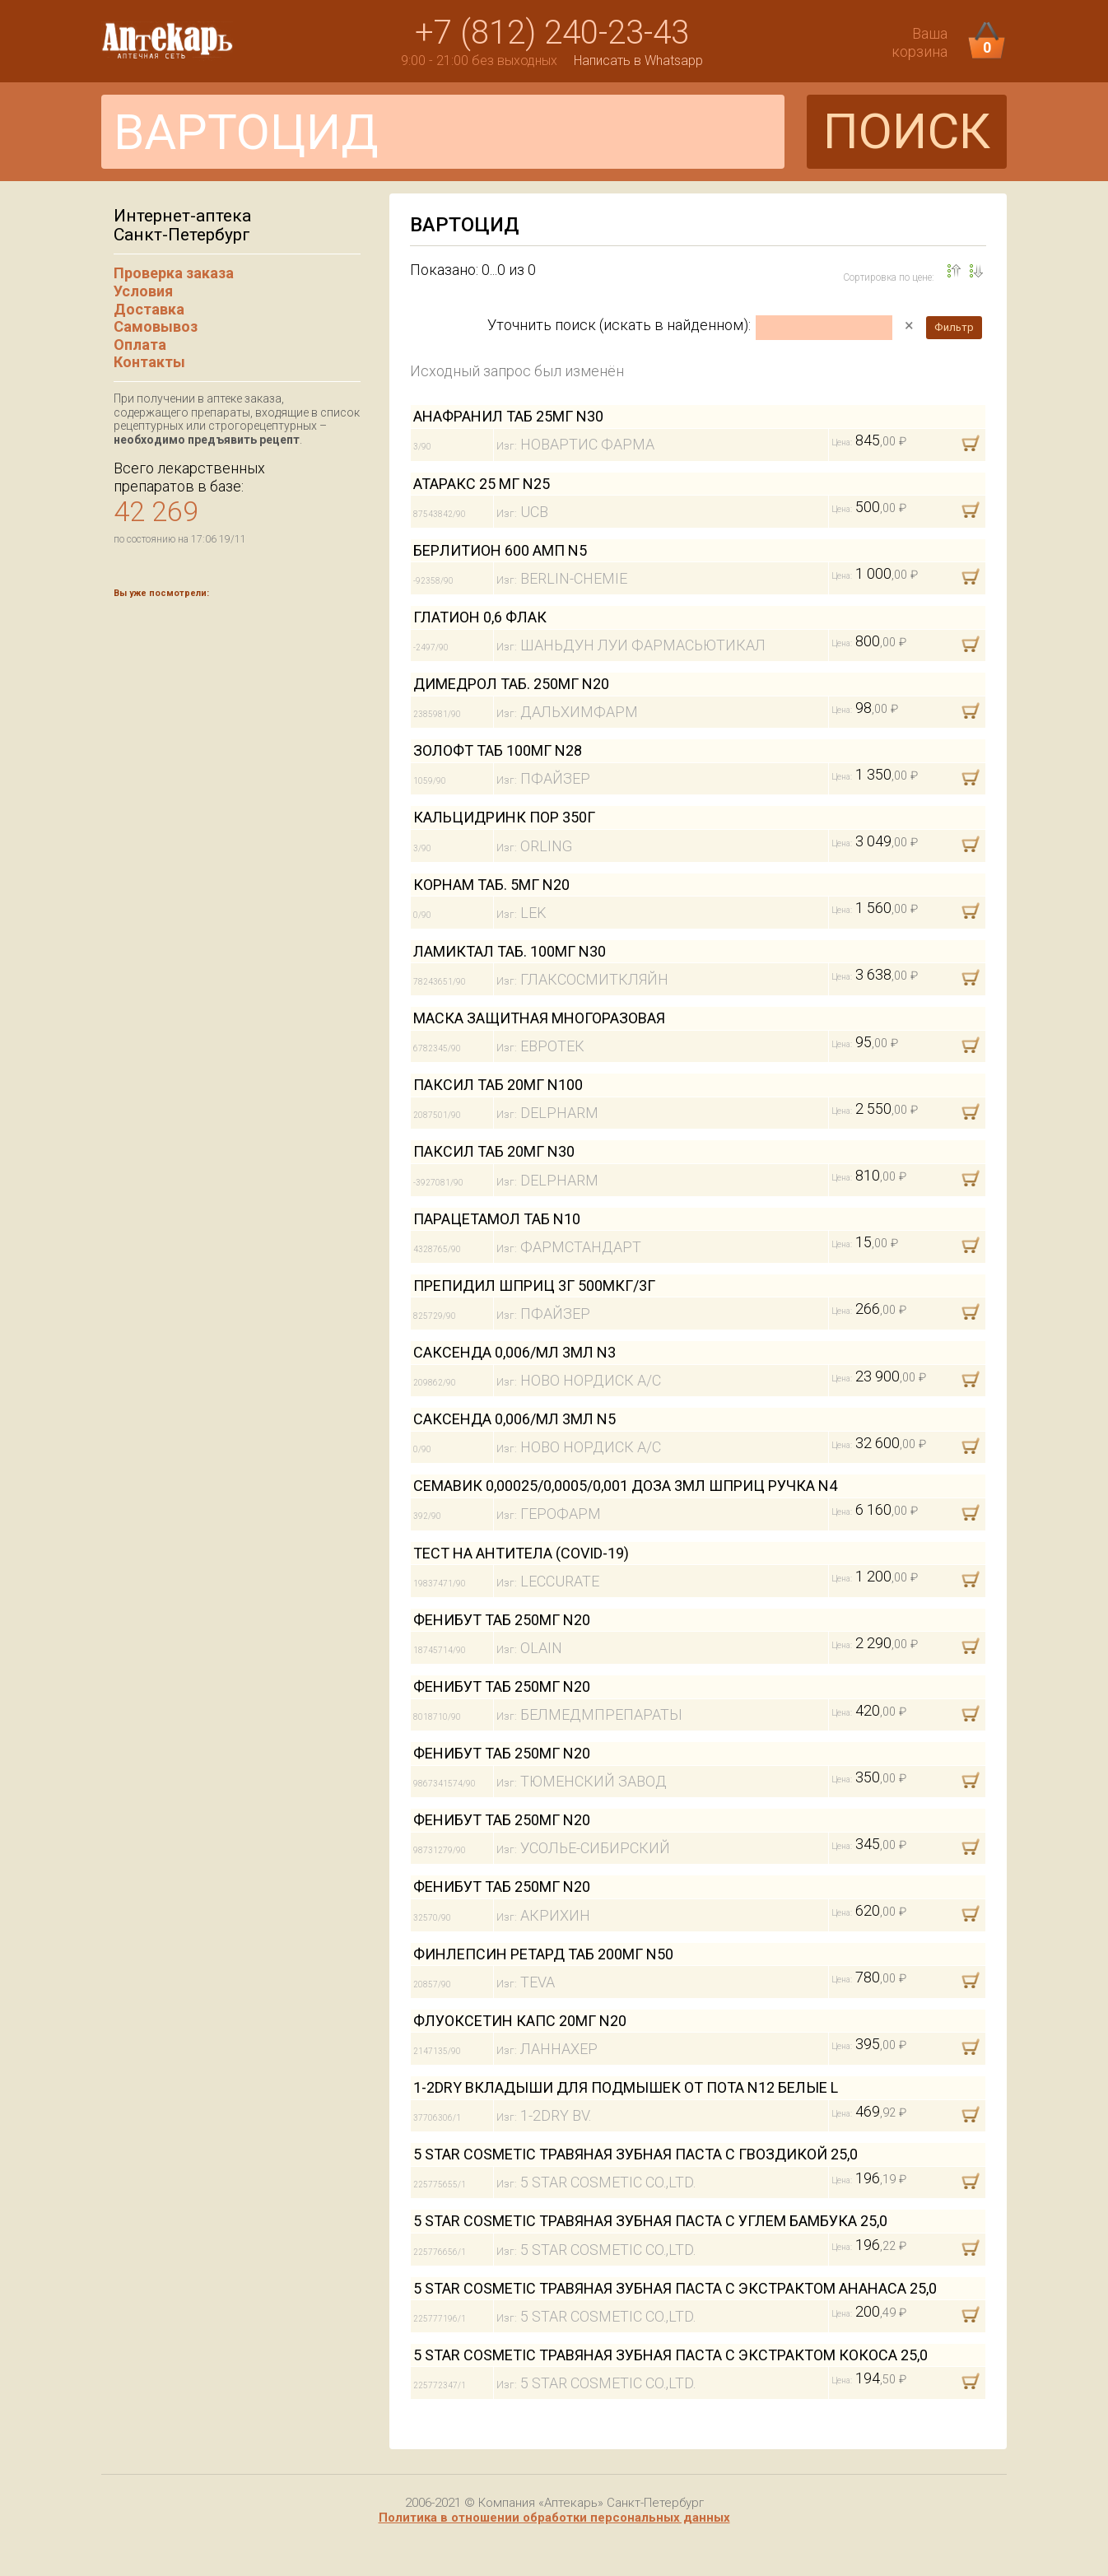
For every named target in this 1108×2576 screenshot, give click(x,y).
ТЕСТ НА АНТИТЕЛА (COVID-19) (521, 1553)
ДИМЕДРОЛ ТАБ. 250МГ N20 (511, 683)
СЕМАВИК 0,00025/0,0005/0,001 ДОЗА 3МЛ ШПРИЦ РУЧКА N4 (625, 1485)
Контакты (149, 361)
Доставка (149, 309)
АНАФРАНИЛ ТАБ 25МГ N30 (508, 416)
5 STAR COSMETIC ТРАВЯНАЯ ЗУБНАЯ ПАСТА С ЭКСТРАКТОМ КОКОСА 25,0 (670, 2355)
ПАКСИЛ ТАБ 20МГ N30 (494, 1151)
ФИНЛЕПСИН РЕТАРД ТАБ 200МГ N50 (543, 1954)
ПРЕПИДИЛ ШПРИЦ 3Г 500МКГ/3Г (534, 1285)
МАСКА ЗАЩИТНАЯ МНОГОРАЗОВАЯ (539, 1018)
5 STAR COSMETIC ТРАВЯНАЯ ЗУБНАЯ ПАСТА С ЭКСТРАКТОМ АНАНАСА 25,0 (675, 2288)
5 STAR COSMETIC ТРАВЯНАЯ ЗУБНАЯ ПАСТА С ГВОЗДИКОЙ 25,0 (635, 2154)
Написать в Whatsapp (638, 60)
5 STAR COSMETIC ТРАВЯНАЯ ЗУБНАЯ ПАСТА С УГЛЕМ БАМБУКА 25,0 (650, 2220)
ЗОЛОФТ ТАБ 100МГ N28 (497, 750)
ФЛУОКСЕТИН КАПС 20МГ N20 (519, 2020)
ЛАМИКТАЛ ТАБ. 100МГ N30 (509, 951)
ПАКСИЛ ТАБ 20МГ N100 (498, 1084)
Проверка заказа (174, 273)
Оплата (140, 344)
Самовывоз (156, 326)
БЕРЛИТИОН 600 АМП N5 (500, 550)
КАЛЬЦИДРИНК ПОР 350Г (504, 817)
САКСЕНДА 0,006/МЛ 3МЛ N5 (514, 1419)
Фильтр (954, 327)
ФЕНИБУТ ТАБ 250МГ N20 (501, 1619)
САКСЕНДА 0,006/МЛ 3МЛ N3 (514, 1352)
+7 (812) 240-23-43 (552, 32)
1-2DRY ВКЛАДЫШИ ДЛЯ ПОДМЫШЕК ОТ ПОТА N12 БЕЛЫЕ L (625, 2087)
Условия (143, 291)
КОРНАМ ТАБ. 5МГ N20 (491, 884)
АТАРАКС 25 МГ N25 (481, 483)
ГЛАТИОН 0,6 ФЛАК (480, 617)
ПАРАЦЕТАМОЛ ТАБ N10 (496, 1218)
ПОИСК (906, 131)
